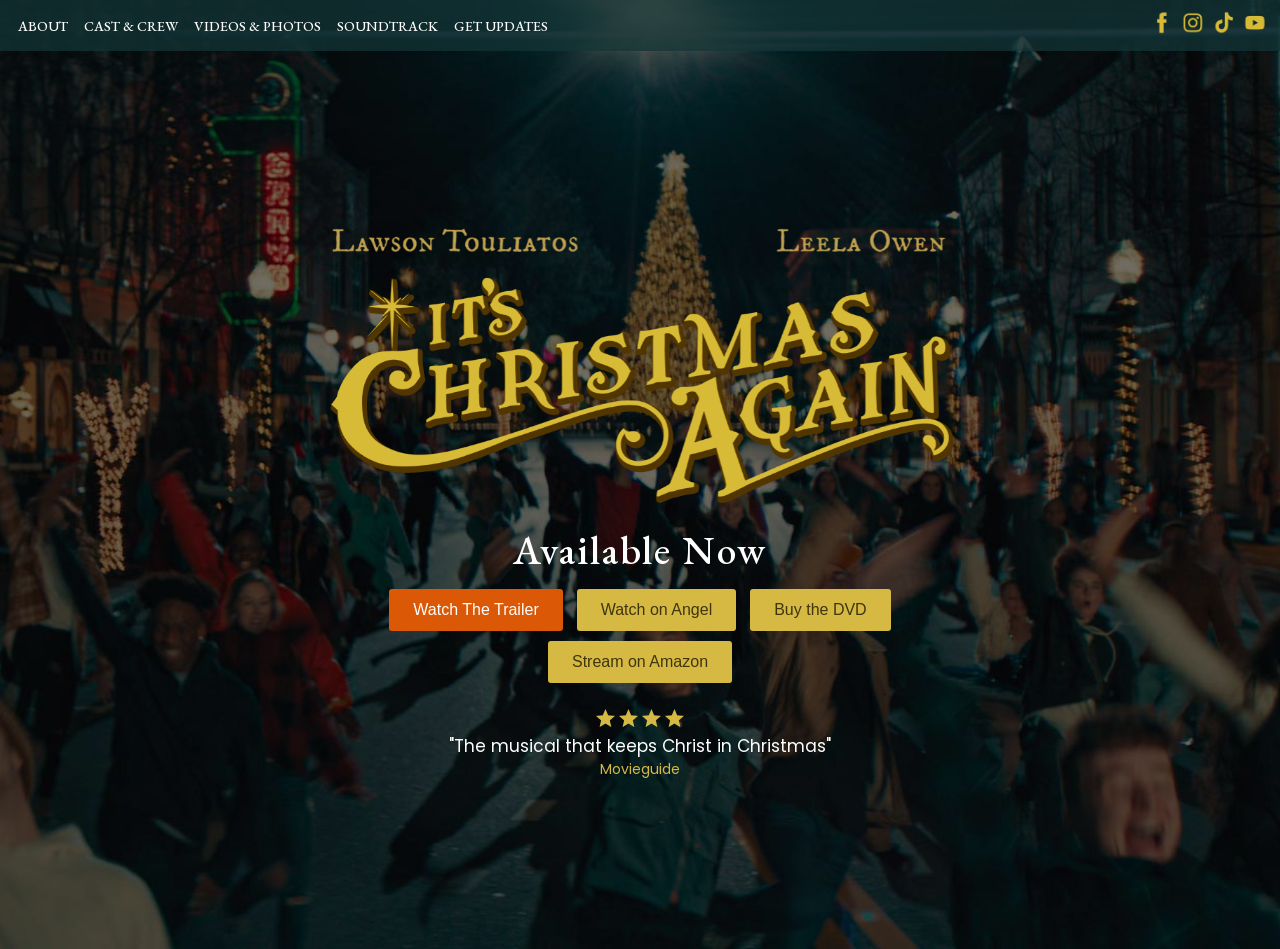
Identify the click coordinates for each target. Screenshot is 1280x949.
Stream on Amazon (640, 661)
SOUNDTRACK (387, 26)
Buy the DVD (820, 609)
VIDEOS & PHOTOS (257, 26)
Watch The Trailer (475, 609)
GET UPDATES (501, 26)
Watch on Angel (656, 609)
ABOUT (43, 26)
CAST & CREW (131, 26)
